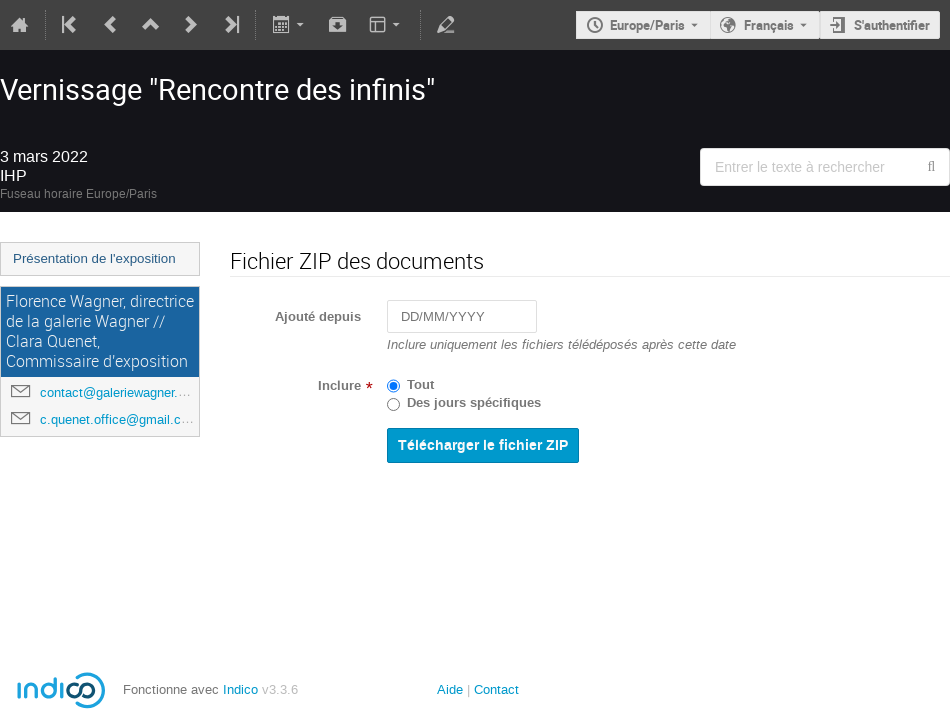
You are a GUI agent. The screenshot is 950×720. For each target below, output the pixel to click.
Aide (450, 689)
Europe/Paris (647, 25)
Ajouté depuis (318, 317)
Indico (240, 689)
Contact (496, 689)
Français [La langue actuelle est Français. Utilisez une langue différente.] (769, 25)
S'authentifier (892, 25)
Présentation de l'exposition (94, 258)
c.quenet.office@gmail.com (119, 419)
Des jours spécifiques (474, 403)
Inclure (339, 386)
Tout (420, 385)
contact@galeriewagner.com (121, 392)
